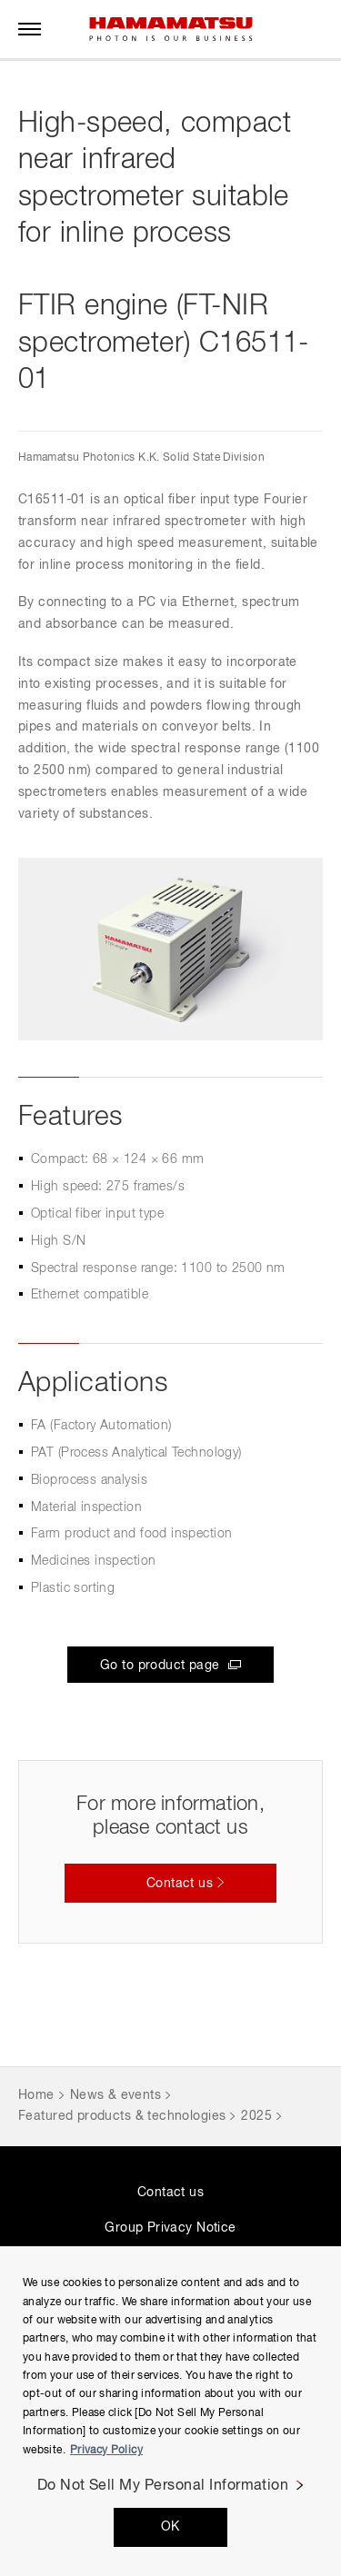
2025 (256, 2116)
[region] (170, 2411)
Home (36, 2095)
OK (170, 2527)
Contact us (170, 2192)
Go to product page (162, 1665)
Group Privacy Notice (170, 2228)
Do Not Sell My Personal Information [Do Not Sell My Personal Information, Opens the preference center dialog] (163, 2486)
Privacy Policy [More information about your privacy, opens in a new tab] (106, 2450)
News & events (115, 2095)
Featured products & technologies (122, 2116)
